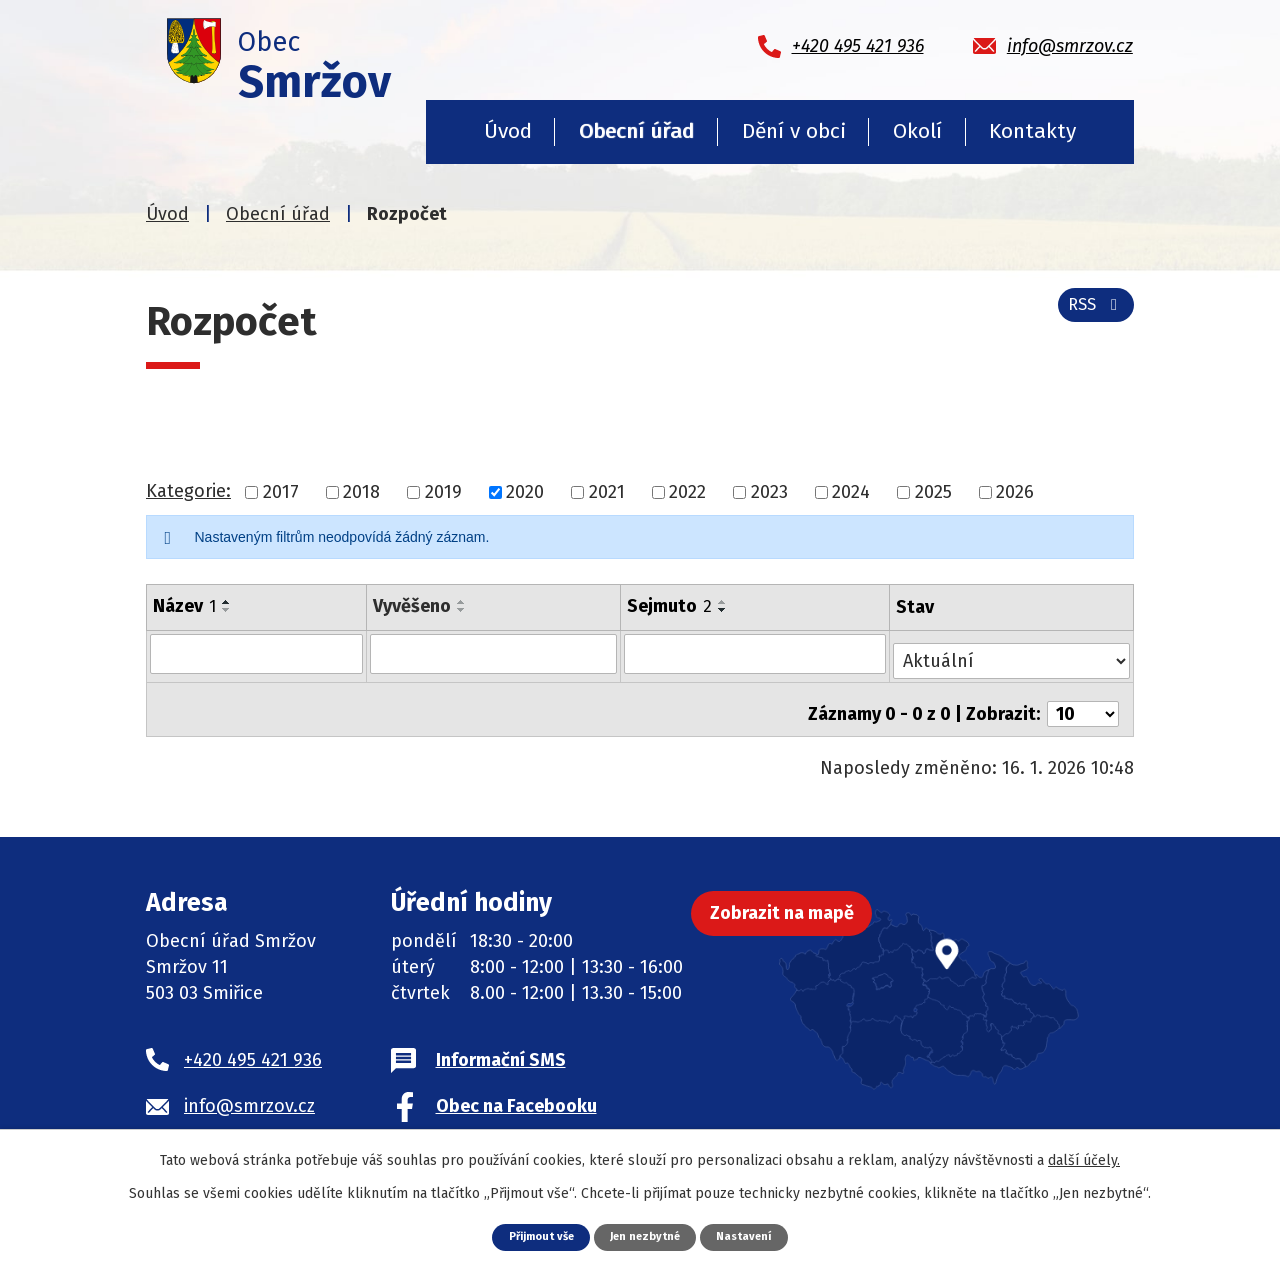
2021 (607, 492)
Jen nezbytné (647, 1235)
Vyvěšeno (413, 606)
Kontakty (1032, 131)
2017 (281, 492)
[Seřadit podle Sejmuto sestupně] (725, 610)
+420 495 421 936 (253, 1044)
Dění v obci (794, 131)
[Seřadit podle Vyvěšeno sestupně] (463, 610)
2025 (933, 492)
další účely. (1084, 1158)
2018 (361, 492)
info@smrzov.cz (249, 1090)
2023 (769, 492)
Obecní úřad (636, 131)
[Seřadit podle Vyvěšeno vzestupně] (463, 602)
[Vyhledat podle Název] (257, 653)
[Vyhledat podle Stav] (1013, 651)
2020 (525, 492)
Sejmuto (671, 606)
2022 (687, 492)
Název (184, 606)
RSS (1091, 316)
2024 (851, 492)
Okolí (917, 131)
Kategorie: (188, 491)
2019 (443, 492)
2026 (1015, 492)
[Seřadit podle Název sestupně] (227, 610)
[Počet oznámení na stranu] (1083, 698)
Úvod (508, 131)
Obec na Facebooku (516, 1090)
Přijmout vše (530, 1235)
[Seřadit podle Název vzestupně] (227, 602)
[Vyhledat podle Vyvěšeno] (494, 653)
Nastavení (757, 1235)
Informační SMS (501, 1044)
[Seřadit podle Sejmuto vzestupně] (725, 602)
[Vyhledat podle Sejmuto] (757, 653)
